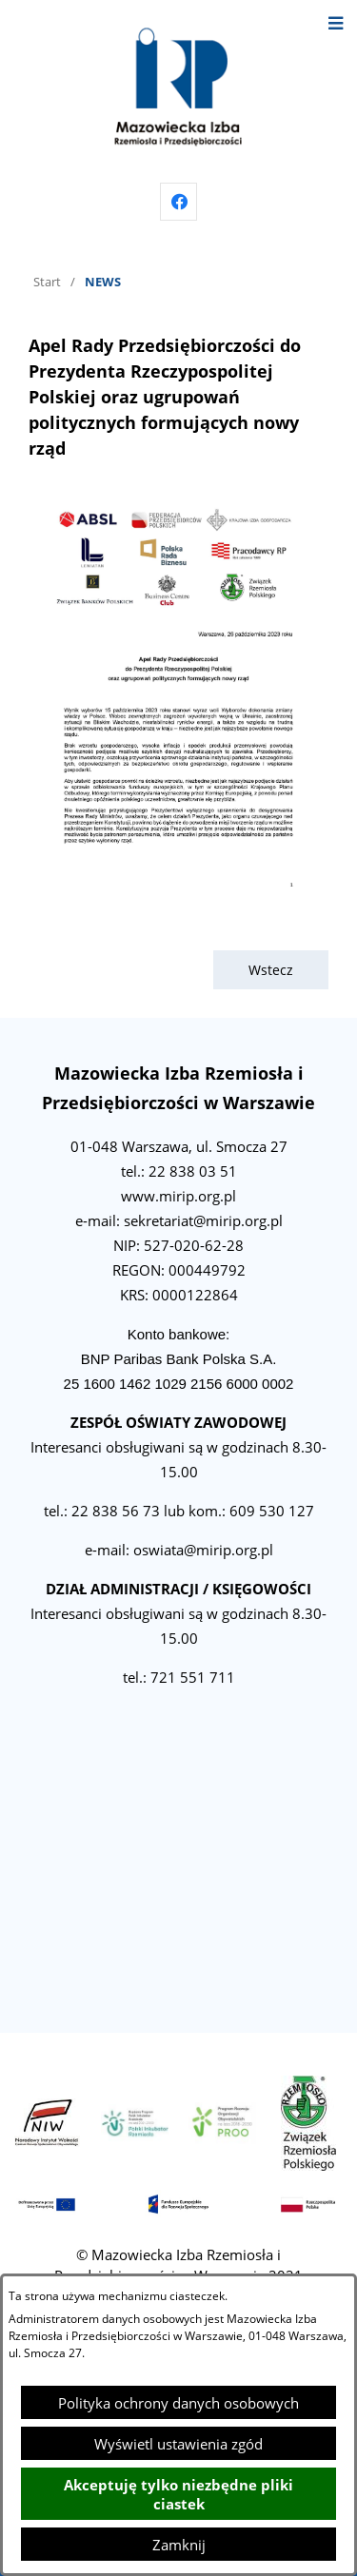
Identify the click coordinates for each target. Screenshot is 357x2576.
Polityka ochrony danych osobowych (178, 2402)
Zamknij (179, 2544)
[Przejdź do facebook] (179, 202)
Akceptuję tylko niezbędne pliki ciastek (178, 2494)
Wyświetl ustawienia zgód (178, 2443)
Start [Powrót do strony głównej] (47, 281)
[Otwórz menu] (335, 21)
